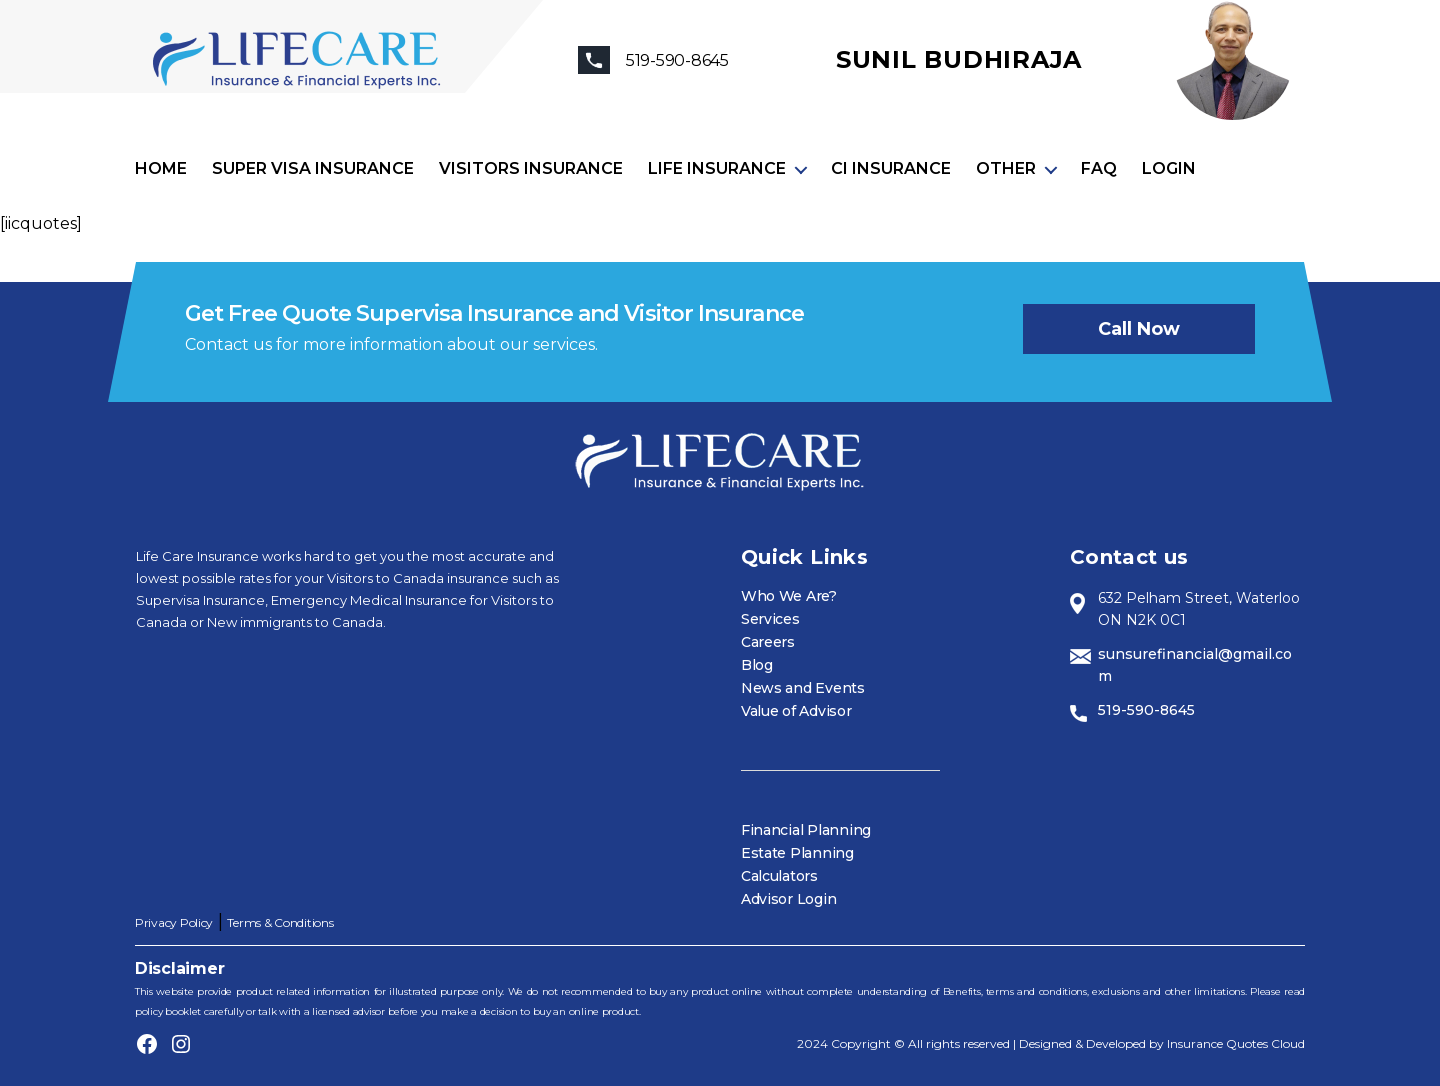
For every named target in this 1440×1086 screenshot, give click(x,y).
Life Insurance (717, 168)
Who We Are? (789, 596)
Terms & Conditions (280, 922)
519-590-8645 (1146, 710)
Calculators (779, 876)
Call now (1139, 329)
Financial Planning (806, 830)
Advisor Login (789, 899)
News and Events (803, 688)
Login (1169, 168)
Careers (768, 642)
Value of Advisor (796, 711)
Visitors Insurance (531, 168)
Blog (757, 665)
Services (770, 619)
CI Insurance (891, 168)
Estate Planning (797, 853)
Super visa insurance (313, 168)
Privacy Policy (174, 922)
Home (161, 168)
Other (1006, 168)
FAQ (1099, 168)
